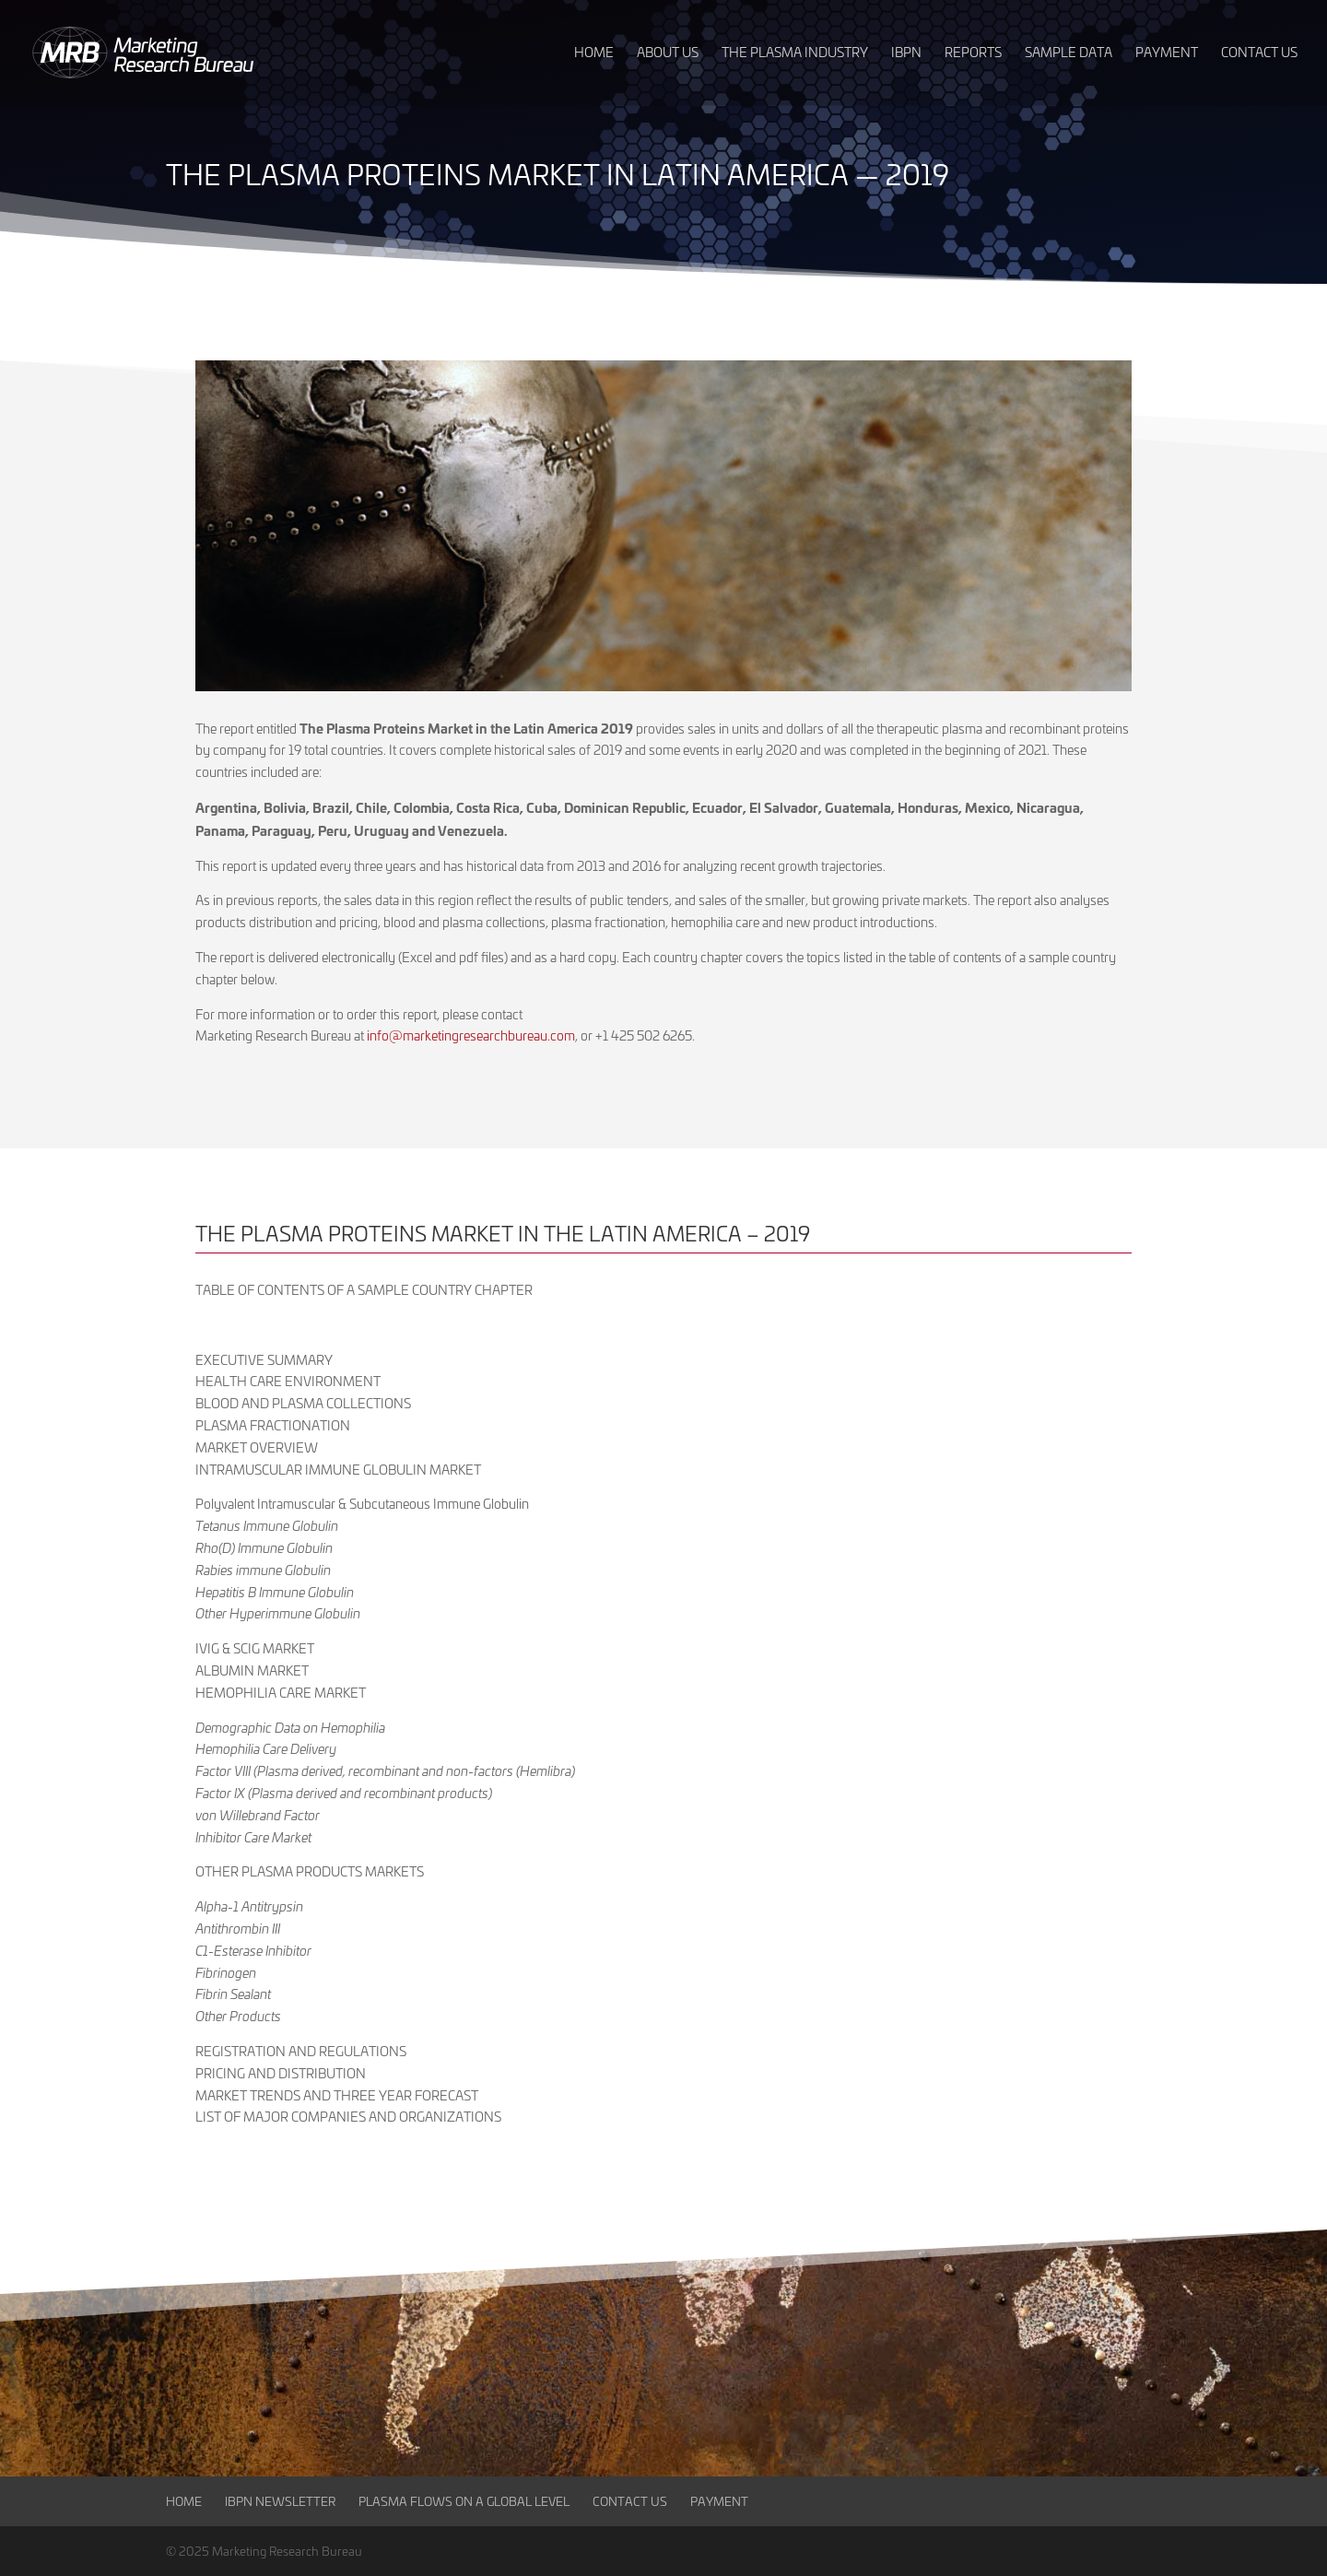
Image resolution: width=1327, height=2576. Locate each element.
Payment (719, 2501)
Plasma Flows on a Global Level (464, 2501)
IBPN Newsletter (280, 2501)
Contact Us (630, 2501)
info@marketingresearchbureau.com (471, 1035)
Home (184, 2501)
